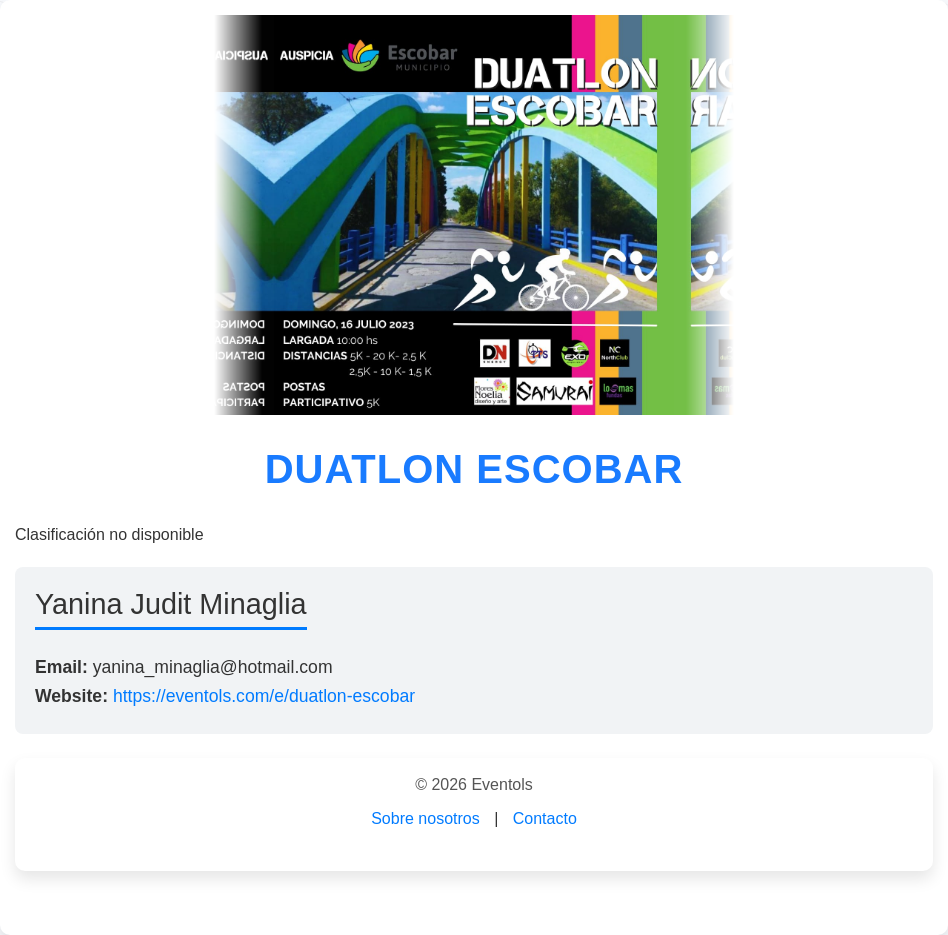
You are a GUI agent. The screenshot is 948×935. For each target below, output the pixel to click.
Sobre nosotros (425, 818)
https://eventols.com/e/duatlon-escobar (264, 696)
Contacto (545, 818)
